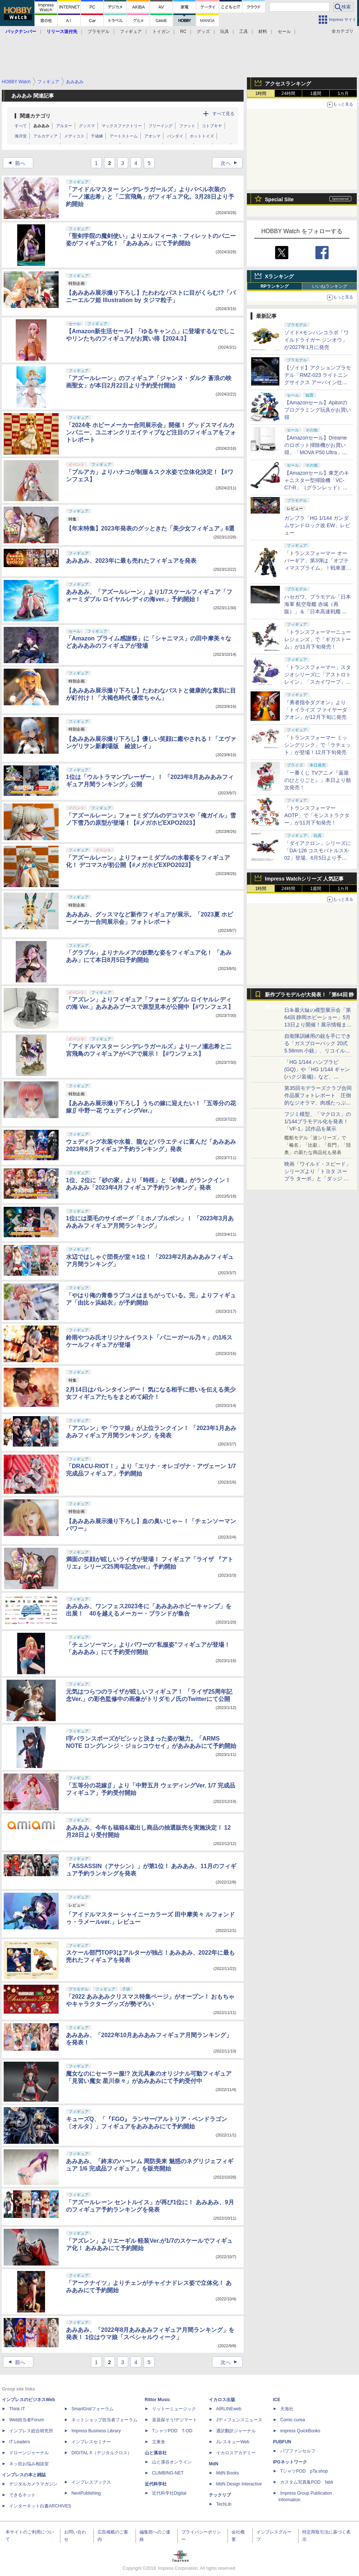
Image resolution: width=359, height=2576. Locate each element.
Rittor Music (157, 2399)
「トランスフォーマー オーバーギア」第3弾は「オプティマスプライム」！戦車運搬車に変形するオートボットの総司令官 (317, 567)
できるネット (22, 2495)
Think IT (17, 2408)
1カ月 (343, 93)
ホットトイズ (202, 136)
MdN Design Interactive (239, 2484)
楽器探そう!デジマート (174, 2419)
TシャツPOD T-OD (172, 2430)
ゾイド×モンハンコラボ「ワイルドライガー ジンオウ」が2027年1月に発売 (316, 340)
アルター (64, 126)
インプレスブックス (91, 2482)
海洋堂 (21, 136)
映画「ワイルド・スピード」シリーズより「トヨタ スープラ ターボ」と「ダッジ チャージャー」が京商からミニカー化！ (317, 1178)
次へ (231, 163)
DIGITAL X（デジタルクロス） (101, 2452)
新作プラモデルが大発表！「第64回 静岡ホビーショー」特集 (309, 996)
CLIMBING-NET (168, 2473)
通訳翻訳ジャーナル (236, 2430)
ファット (187, 126)
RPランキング (274, 286)
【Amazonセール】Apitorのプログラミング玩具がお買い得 (317, 410)
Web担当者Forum (26, 2419)
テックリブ (220, 2495)
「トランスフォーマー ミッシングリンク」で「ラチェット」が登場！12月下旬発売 (317, 745)
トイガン (161, 31)
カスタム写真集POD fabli (306, 2482)
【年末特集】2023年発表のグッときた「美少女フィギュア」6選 (150, 528)
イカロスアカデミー (236, 2452)
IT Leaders (19, 2441)
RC (183, 31)
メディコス (74, 136)
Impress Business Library (96, 2430)
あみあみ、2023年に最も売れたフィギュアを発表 (131, 561)
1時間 (261, 93)
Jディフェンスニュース (239, 2419)
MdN (213, 2463)
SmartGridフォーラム (92, 2408)
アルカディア (45, 136)
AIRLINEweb (228, 2408)
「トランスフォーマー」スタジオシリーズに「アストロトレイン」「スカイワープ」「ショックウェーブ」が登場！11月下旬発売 (317, 681)
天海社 (286, 2408)
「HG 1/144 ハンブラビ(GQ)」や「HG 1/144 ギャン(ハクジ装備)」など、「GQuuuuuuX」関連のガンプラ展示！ (317, 1076)
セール (284, 31)
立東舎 (158, 2441)
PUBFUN (282, 2441)
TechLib (223, 2504)
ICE (276, 2399)
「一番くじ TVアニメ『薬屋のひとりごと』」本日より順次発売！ (317, 780)
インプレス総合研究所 (31, 2430)
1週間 (316, 93)
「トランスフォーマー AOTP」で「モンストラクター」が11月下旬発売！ (316, 815)
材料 (262, 31)
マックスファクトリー (121, 126)
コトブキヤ (212, 126)
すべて (21, 126)
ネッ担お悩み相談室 (29, 2463)
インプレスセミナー (91, 2441)
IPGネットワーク (290, 2462)
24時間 (288, 93)
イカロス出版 (222, 2399)
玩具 (224, 31)
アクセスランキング (288, 84)
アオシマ (152, 136)
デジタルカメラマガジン (33, 2484)
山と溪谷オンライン (172, 2462)
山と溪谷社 (156, 2452)
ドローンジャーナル (29, 2452)
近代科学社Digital (169, 2493)
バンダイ (175, 136)
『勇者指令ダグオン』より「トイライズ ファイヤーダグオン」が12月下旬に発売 (315, 709)
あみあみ (41, 126)
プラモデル (99, 31)
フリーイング (160, 126)
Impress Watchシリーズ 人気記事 (304, 879)
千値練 (97, 136)
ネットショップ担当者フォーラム (104, 2419)
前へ (14, 163)
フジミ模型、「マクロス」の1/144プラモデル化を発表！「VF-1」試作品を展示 (317, 1121)
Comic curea (292, 2419)
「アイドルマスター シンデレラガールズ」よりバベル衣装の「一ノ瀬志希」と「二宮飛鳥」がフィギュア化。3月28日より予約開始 (150, 196)
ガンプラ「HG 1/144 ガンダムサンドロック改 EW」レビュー (317, 525)
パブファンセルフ (297, 2451)
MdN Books (227, 2473)
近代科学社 (156, 2484)
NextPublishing (86, 2493)
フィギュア (131, 31)
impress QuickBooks (300, 2430)
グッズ (203, 31)
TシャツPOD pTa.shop (304, 2471)
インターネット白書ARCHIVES (40, 2506)
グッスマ (87, 126)
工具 (243, 31)
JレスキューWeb (232, 2441)
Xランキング (279, 276)
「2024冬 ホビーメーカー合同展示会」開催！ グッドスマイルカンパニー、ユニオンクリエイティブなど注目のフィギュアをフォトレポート (151, 432)
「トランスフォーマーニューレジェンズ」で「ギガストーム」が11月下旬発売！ (317, 639)
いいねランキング (329, 286)
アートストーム (124, 136)
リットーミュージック (174, 2408)
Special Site (279, 199)
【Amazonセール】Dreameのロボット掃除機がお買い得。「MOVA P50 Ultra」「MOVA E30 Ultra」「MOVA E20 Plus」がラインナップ (317, 452)
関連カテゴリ (35, 115)
